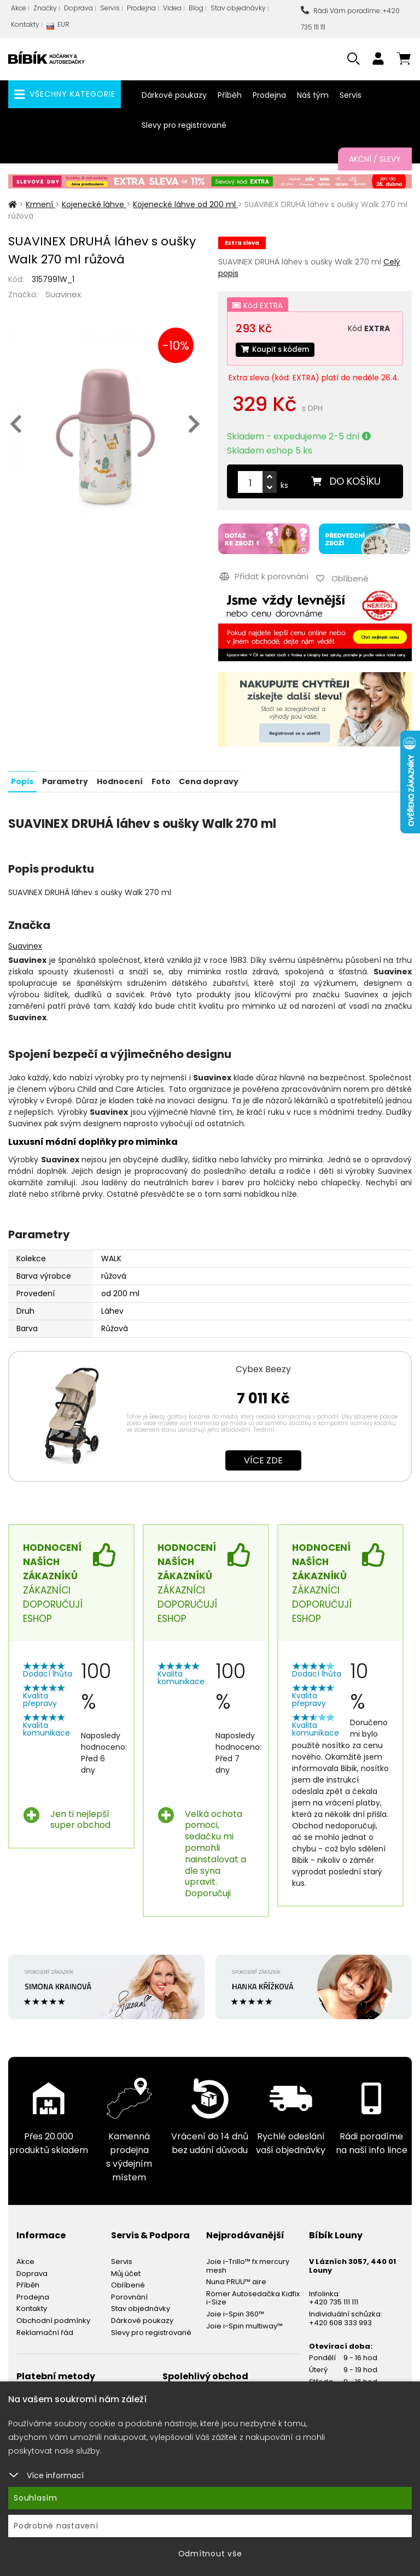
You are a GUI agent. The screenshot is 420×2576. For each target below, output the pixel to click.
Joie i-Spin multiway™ (244, 2323)
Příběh (230, 95)
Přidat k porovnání (262, 575)
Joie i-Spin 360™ (235, 2311)
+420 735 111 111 (333, 2298)
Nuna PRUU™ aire (236, 2278)
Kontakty (25, 24)
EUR (57, 27)
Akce (18, 8)
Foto (159, 777)
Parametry (65, 777)
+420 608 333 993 (340, 2319)
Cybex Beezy (263, 1365)
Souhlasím (35, 2497)
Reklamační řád (44, 2329)
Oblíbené (128, 2282)
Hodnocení (119, 777)
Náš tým (313, 95)
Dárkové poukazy (174, 95)
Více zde (263, 1456)
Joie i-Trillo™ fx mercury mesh (247, 2262)
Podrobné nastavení (56, 2525)
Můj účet (126, 2270)
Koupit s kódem (277, 349)
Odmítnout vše (210, 2553)
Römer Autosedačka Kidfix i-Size (253, 2294)
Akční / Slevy (375, 159)
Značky (45, 8)
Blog (196, 8)
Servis (110, 8)
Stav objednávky (238, 8)
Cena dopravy (207, 777)
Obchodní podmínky (53, 2317)
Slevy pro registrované (184, 125)
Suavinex (63, 294)
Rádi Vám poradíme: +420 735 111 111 (350, 19)
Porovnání (129, 2294)
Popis (22, 777)
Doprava (78, 8)
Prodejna (141, 8)
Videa (172, 8)
